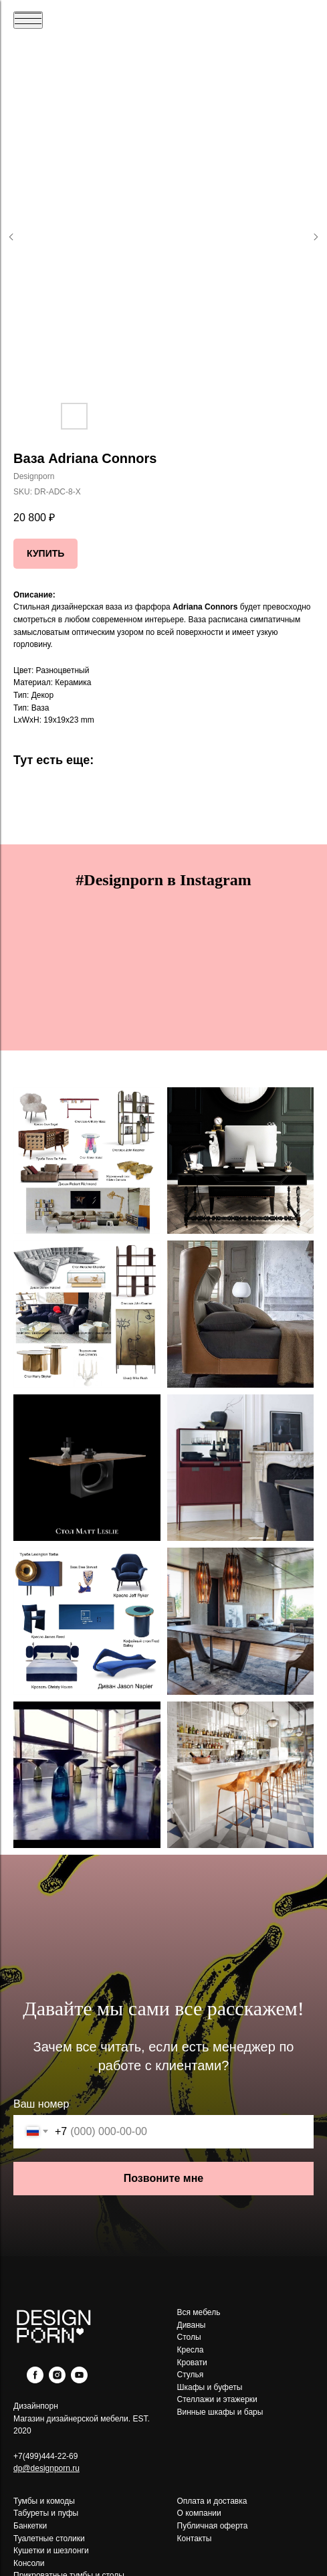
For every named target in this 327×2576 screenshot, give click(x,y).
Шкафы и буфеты (210, 2387)
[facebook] (35, 2379)
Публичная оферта (212, 2526)
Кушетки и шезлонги (51, 2550)
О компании (199, 2513)
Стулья (190, 2374)
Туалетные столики (49, 2538)
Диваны (191, 2325)
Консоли (29, 2563)
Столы (189, 2337)
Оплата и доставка (212, 2501)
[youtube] (79, 2379)
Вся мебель (199, 2312)
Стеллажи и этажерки (217, 2399)
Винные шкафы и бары (220, 2412)
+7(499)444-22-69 (45, 2456)
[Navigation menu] (28, 20)
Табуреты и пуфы (45, 2513)
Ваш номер (41, 2104)
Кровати (192, 2362)
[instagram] (57, 2379)
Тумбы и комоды (44, 2501)
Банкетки (30, 2526)
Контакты (194, 2538)
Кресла (190, 2350)
